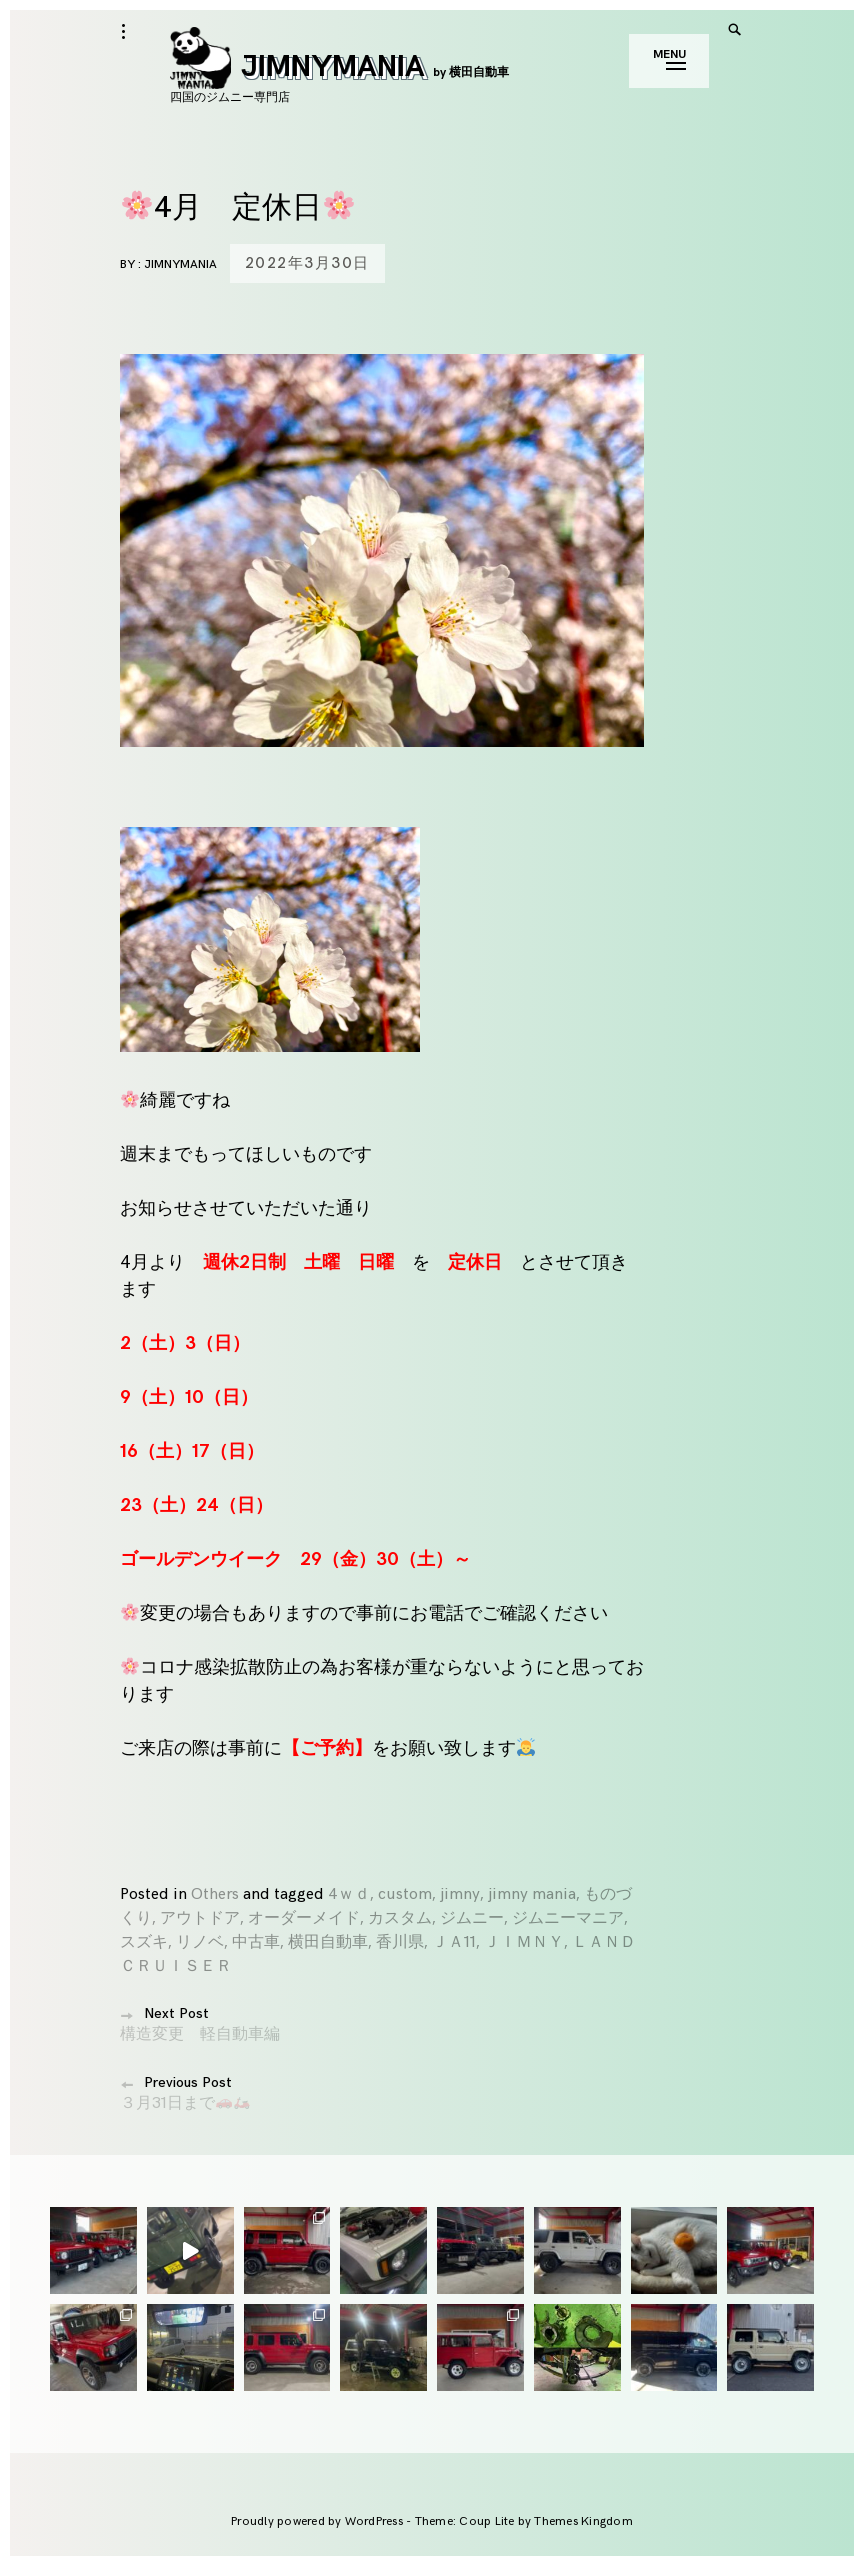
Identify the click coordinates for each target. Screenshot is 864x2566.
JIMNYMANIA (339, 67)
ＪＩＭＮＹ (524, 1942)
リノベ (200, 1942)
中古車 (256, 1942)
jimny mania (532, 1894)
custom (405, 1894)
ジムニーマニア (568, 1918)
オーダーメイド (304, 1918)
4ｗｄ (349, 1894)
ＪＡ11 (454, 1942)
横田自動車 (328, 1942)
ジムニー (472, 1918)
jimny (460, 1894)
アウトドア (200, 1918)
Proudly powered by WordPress (318, 2521)
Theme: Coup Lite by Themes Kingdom (524, 2521)
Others (215, 1894)
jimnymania (180, 264)
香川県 (400, 1942)
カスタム (400, 1918)
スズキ (144, 1942)
